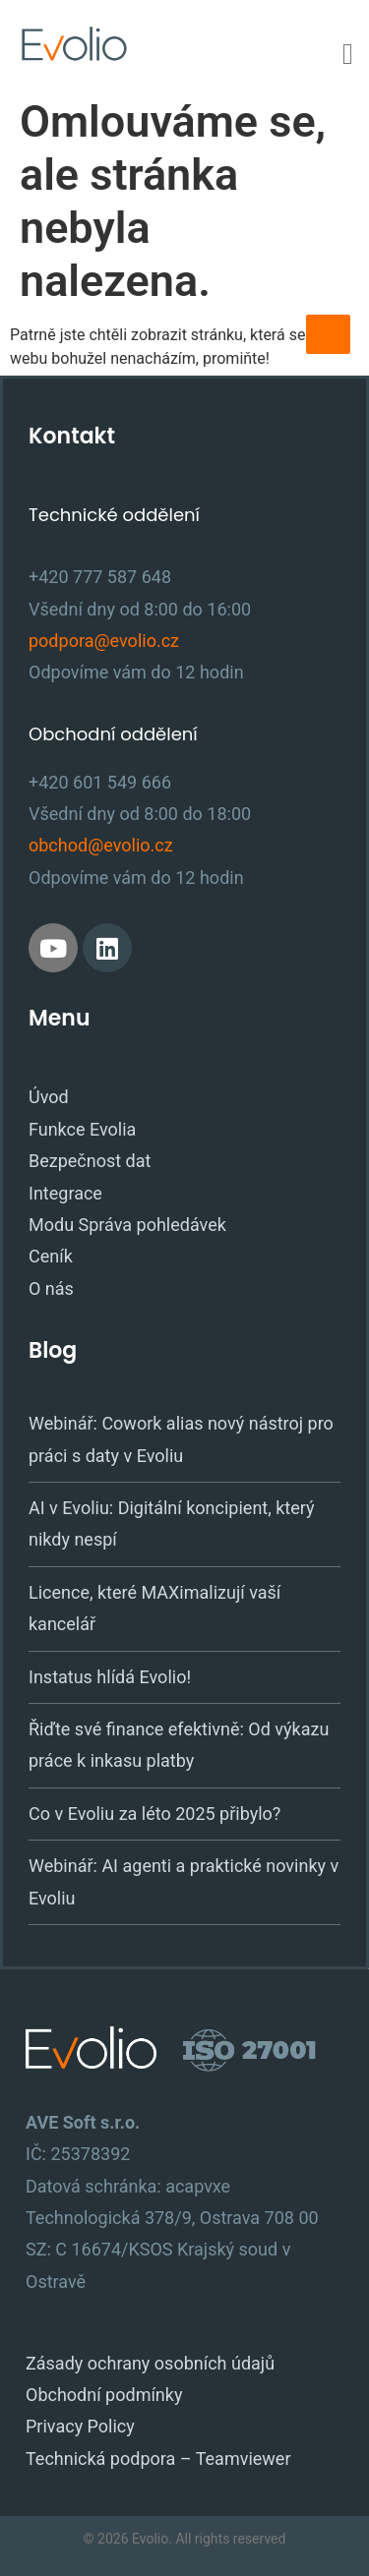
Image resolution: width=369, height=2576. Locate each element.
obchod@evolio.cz (101, 845)
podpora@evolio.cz (104, 640)
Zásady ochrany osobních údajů (150, 2363)
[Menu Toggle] (347, 54)
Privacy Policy (80, 2426)
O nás (51, 1288)
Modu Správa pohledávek (127, 1224)
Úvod (49, 1096)
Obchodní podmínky (104, 2394)
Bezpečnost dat (90, 1160)
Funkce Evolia (82, 1129)
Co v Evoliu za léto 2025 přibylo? (154, 1813)
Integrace (65, 1193)
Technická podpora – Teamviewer (158, 2458)
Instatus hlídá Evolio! (110, 1677)
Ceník (51, 1256)
